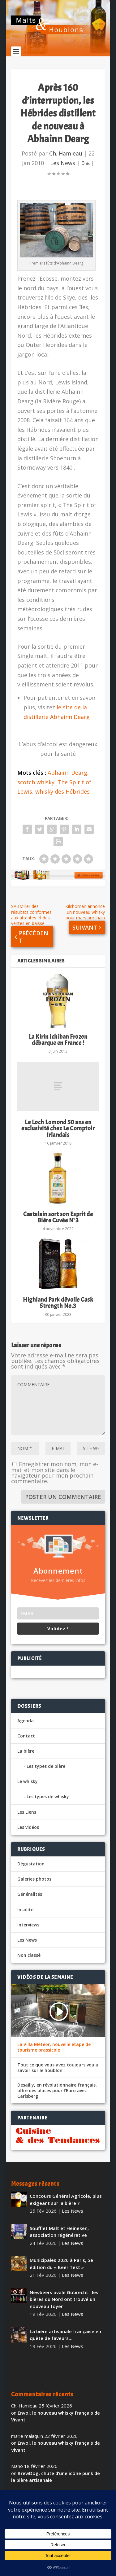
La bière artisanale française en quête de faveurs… (65, 2335)
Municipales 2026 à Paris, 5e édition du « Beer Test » (61, 2263)
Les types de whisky (48, 1796)
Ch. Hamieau (65, 153)
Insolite (25, 1909)
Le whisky (27, 1781)
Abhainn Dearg (67, 772)
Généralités (29, 1894)
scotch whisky (35, 782)
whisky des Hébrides (62, 791)
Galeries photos (34, 1879)
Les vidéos (28, 1827)
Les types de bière (46, 1766)
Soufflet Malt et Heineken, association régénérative (59, 2231)
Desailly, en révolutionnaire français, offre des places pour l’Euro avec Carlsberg (57, 2090)
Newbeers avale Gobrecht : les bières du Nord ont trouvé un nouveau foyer (64, 2299)
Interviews (28, 1925)
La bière (25, 1751)
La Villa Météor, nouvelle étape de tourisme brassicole (54, 2047)
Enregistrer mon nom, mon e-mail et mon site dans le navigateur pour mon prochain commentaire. (54, 1472)
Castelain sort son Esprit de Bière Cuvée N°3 (58, 1217)
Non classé (29, 1955)
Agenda (25, 1721)
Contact (26, 1736)
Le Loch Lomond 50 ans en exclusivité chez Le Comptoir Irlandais (58, 1128)
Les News (62, 163)
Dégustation (31, 1864)
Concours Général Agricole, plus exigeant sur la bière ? (66, 2199)
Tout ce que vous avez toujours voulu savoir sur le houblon (57, 2067)
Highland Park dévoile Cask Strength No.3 (58, 1303)
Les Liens (26, 1812)
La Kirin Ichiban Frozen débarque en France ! (58, 1040)
